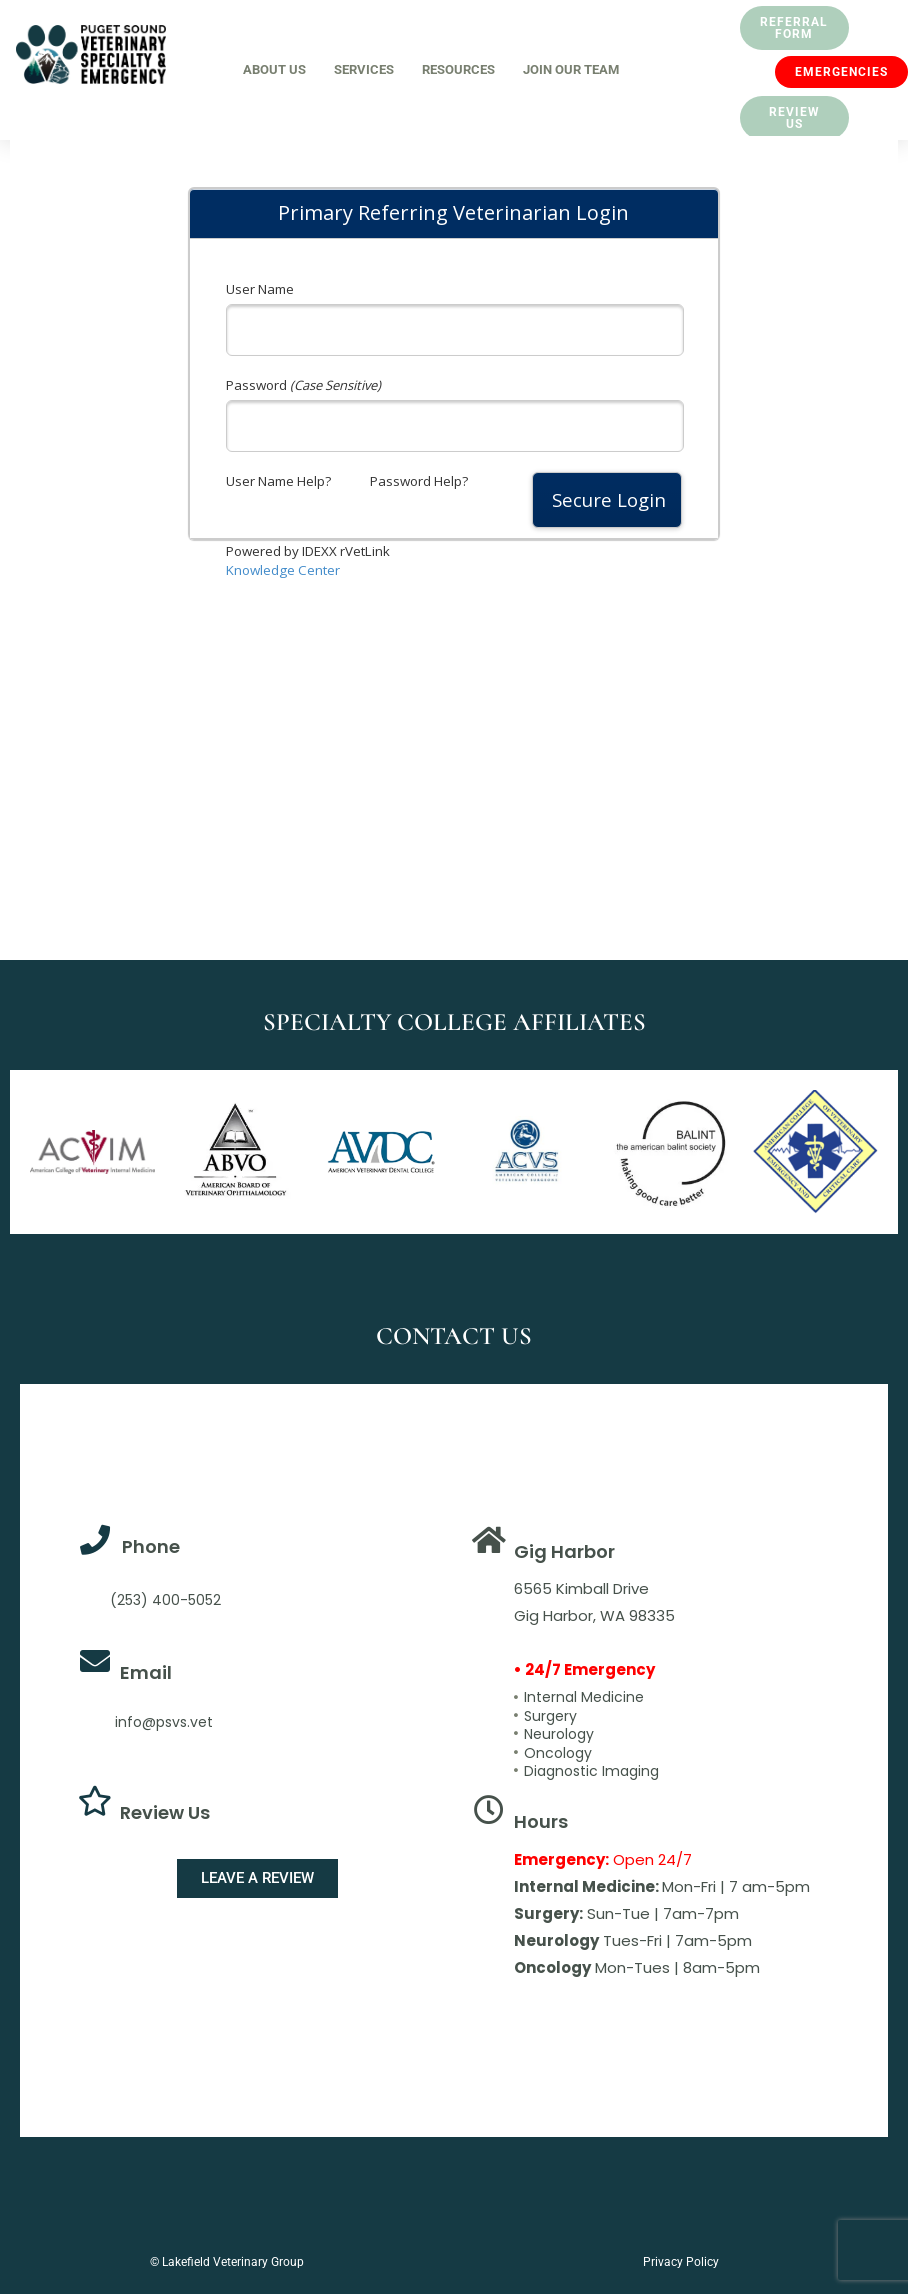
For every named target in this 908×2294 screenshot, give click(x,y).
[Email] (95, 1661)
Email (146, 1672)
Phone (151, 1546)
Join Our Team (571, 69)
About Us (274, 69)
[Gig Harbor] (489, 1540)
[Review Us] (95, 1801)
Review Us (165, 1812)
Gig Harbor (564, 1551)
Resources (458, 69)
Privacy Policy (681, 2262)
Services (364, 69)
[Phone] (95, 1540)
